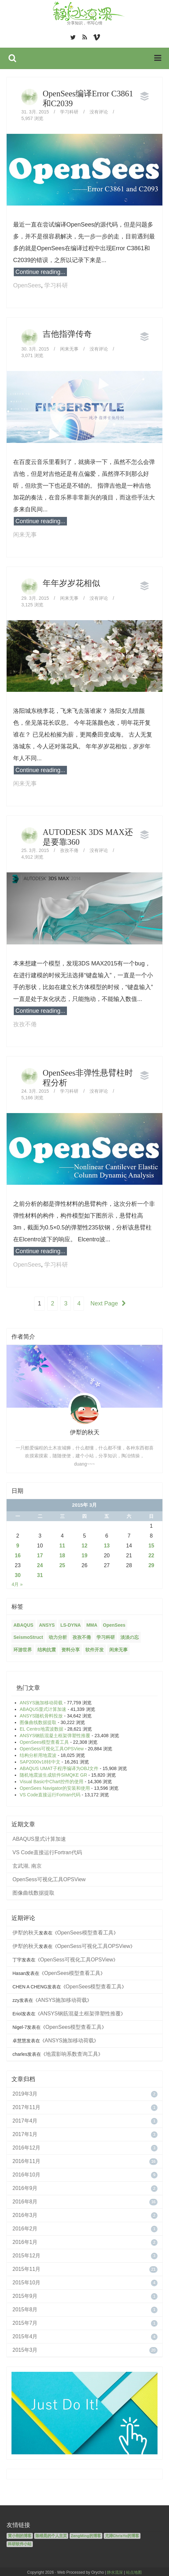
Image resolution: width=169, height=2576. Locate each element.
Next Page (109, 1303)
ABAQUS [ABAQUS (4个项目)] (23, 1623)
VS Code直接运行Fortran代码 (50, 1793)
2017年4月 (25, 2119)
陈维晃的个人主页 (51, 2534)
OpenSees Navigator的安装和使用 (55, 1786)
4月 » (17, 1582)
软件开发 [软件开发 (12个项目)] (94, 1648)
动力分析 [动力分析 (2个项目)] (58, 1635)
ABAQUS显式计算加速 (43, 1707)
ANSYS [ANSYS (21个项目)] (47, 1623)
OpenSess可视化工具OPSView (52, 1747)
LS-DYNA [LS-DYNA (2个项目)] (70, 1623)
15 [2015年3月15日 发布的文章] (151, 1544)
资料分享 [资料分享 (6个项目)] (70, 1648)
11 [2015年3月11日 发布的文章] (62, 1544)
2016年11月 (26, 2159)
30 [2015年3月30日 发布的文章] (18, 1573)
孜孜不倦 (69, 850)
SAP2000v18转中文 (40, 1760)
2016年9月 (25, 2186)
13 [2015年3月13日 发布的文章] (107, 1544)
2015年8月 (25, 2308)
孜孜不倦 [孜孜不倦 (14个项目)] (82, 1635)
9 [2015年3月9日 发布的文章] (17, 1544)
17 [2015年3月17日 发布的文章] (40, 1554)
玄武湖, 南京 (27, 1864)
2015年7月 (25, 2321)
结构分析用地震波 (38, 1753)
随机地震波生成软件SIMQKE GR (53, 1773)
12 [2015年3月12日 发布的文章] (85, 1544)
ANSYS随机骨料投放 (41, 1714)
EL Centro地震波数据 (41, 1727)
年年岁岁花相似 (71, 583)
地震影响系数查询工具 (72, 2052)
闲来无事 (69, 349)
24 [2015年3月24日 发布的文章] (40, 1564)
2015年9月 (25, 2294)
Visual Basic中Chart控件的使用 (51, 1780)
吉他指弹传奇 (67, 333)
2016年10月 (26, 2173)
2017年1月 (25, 2132)
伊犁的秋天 (25, 1931)
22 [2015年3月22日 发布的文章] (151, 1554)
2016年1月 (25, 2240)
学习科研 (69, 111)
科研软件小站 (20, 2542)
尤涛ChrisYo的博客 (122, 2534)
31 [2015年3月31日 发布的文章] (40, 1573)
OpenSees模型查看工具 (44, 1740)
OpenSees (27, 285)
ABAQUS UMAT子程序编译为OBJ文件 (59, 1766)
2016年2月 (25, 2227)
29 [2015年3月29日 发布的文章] (151, 1564)
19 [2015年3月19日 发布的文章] (85, 1554)
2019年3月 (25, 2092)
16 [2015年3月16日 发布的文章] (18, 1554)
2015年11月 (26, 2267)
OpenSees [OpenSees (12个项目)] (114, 1623)
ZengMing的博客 (86, 2534)
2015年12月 (26, 2254)
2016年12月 (26, 2146)
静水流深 (115, 2570)
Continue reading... (40, 272)
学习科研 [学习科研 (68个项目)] (105, 1635)
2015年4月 (25, 2335)
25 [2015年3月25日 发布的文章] (62, 1564)
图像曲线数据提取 (38, 1720)
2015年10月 (26, 2281)
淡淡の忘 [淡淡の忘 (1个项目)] (129, 1635)
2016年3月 (25, 2213)
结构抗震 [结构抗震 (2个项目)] (46, 1648)
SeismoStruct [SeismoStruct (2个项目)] (28, 1635)
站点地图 (134, 2570)
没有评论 (99, 111)
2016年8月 (25, 2200)
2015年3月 (25, 2348)
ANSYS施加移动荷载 (41, 1701)
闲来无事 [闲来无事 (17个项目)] (118, 1648)
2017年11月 (26, 2105)
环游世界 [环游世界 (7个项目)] (22, 1648)
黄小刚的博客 (20, 2534)
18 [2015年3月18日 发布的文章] (62, 1554)
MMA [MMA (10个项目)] (91, 1623)
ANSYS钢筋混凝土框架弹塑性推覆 (55, 1734)
